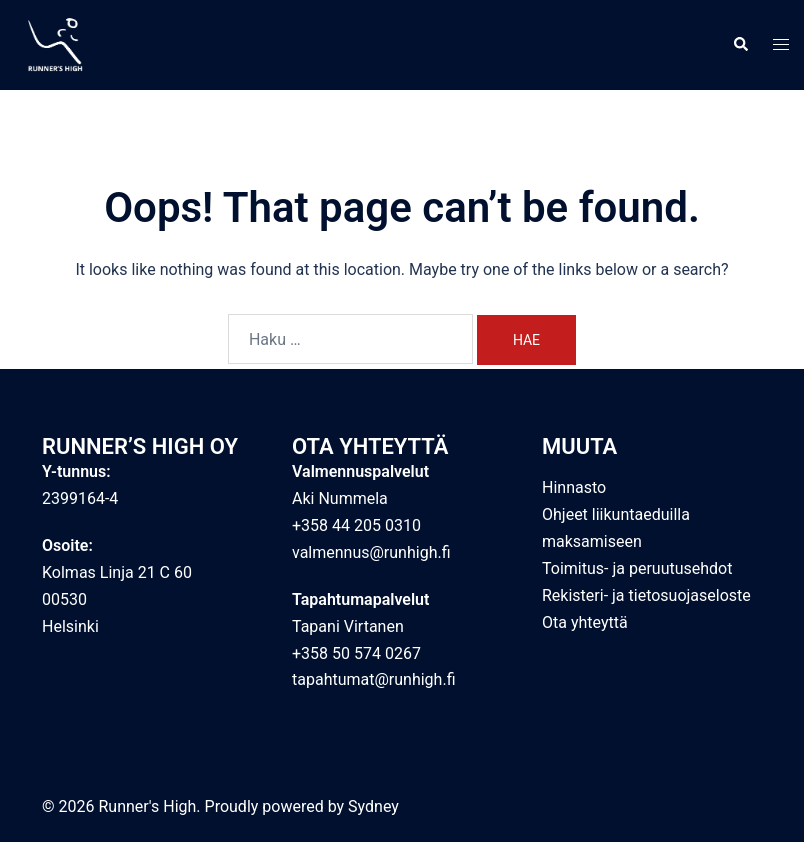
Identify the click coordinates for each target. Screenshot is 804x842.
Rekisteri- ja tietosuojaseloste (646, 595)
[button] (740, 45)
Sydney (373, 806)
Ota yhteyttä (585, 622)
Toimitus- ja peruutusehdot (637, 568)
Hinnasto (574, 487)
